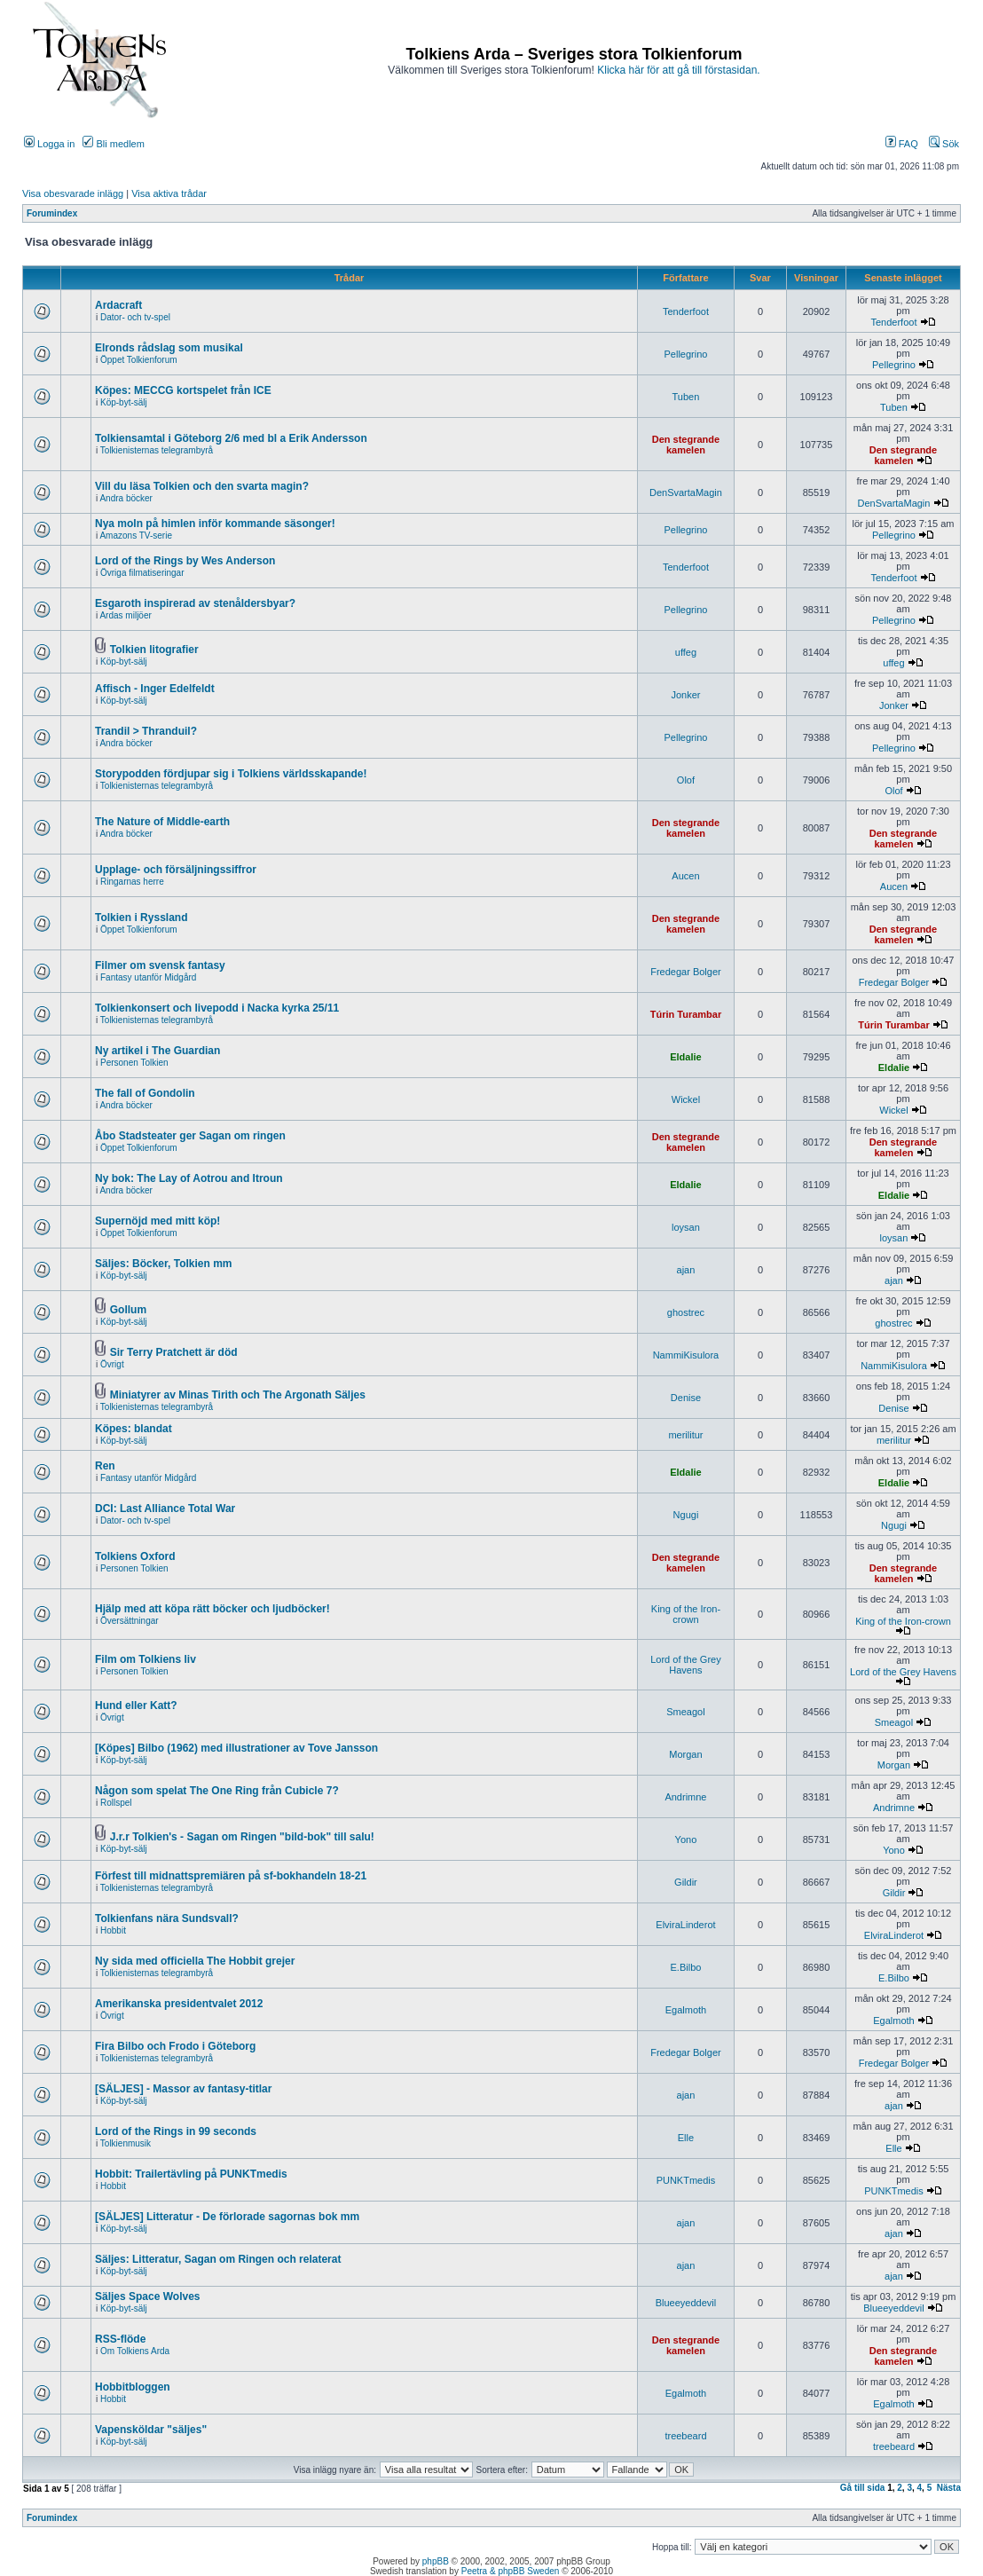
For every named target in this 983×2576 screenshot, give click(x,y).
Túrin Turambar (685, 1014)
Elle (686, 2137)
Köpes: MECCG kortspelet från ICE (183, 390)
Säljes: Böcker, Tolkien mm (163, 1263)
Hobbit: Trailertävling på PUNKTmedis (191, 2174)
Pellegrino (685, 354)
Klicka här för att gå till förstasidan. (678, 70)
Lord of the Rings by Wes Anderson (185, 561)
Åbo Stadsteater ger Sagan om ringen (190, 1136)
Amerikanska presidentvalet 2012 (179, 2003)
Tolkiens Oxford (135, 1556)
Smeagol (685, 1711)
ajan (686, 1269)
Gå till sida (862, 2488)
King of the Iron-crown (685, 1614)
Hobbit (113, 1930)
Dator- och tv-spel (135, 317)
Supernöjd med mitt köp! (157, 1221)
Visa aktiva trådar (169, 193)
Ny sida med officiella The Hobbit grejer (195, 1961)
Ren (105, 1466)
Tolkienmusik (125, 2143)
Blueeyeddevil (686, 2302)
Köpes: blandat (133, 1428)
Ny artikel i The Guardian (157, 1050)
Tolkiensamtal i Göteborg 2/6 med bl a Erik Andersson (231, 438)
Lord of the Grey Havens (685, 1664)
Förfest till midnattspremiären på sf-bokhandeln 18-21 (230, 1876)
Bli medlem (113, 143)
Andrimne (685, 1797)
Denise (686, 1397)
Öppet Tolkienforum (138, 360)
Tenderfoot (686, 311)
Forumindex (52, 213)
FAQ (901, 143)
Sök (944, 143)
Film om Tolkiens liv (145, 1659)
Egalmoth (685, 2010)
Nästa (949, 2488)
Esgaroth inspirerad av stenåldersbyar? (195, 603)
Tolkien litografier (154, 649)
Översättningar (129, 1621)
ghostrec (685, 1312)
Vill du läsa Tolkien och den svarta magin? (202, 486)
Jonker (685, 694)
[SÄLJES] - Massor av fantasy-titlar (183, 2089)
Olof (686, 780)
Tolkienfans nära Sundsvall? (167, 1918)
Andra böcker (125, 498)
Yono (686, 1839)
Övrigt (112, 1364)
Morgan (685, 1754)
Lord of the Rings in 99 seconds (175, 2131)
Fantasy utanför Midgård (148, 977)
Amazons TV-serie (135, 535)
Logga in (49, 143)
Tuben (686, 396)
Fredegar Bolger (685, 971)
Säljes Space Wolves (148, 2296)
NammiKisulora (686, 1355)
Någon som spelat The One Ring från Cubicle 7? (217, 1790)
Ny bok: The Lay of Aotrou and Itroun (189, 1178)
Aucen (685, 875)
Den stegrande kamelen (686, 444)
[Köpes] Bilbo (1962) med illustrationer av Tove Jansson (236, 1748)
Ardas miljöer (125, 615)
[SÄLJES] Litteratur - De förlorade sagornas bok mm (227, 2216)
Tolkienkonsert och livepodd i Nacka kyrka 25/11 (217, 1008)
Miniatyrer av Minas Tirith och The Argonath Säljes (238, 1395)
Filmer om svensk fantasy (160, 965)
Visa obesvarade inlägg (72, 193)
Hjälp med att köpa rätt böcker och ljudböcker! (212, 1609)
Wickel (686, 1099)
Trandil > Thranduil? (146, 731)
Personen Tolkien (134, 1062)
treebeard (685, 2435)
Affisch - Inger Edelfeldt (155, 688)
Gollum (128, 1310)
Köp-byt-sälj (123, 402)
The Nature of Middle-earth (162, 821)
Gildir (685, 1882)
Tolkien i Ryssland (141, 917)
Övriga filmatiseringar (142, 573)
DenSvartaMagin (685, 492)
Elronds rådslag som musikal (169, 348)
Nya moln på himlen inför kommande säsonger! (215, 523)
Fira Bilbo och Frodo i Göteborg (175, 2046)
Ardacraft (118, 305)
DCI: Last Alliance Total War (165, 1508)
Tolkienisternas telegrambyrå (156, 450)
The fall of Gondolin (145, 1093)
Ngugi (686, 1514)
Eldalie (685, 1057)
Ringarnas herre (132, 881)
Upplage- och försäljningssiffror (175, 869)
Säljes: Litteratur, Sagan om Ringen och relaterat (218, 2259)
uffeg (685, 652)
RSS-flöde (120, 2339)
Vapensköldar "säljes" (151, 2429)
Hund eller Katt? (136, 1705)
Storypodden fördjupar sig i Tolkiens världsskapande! (231, 774)
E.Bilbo (686, 1967)
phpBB (435, 2561)
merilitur (685, 1435)
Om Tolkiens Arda (134, 2351)
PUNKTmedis (686, 2180)
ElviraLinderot (685, 1924)
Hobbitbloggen (132, 2387)
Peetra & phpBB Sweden (510, 2571)
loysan (686, 1227)
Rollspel (116, 1803)
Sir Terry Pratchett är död (174, 1352)
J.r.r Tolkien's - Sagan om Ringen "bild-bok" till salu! (242, 1837)
